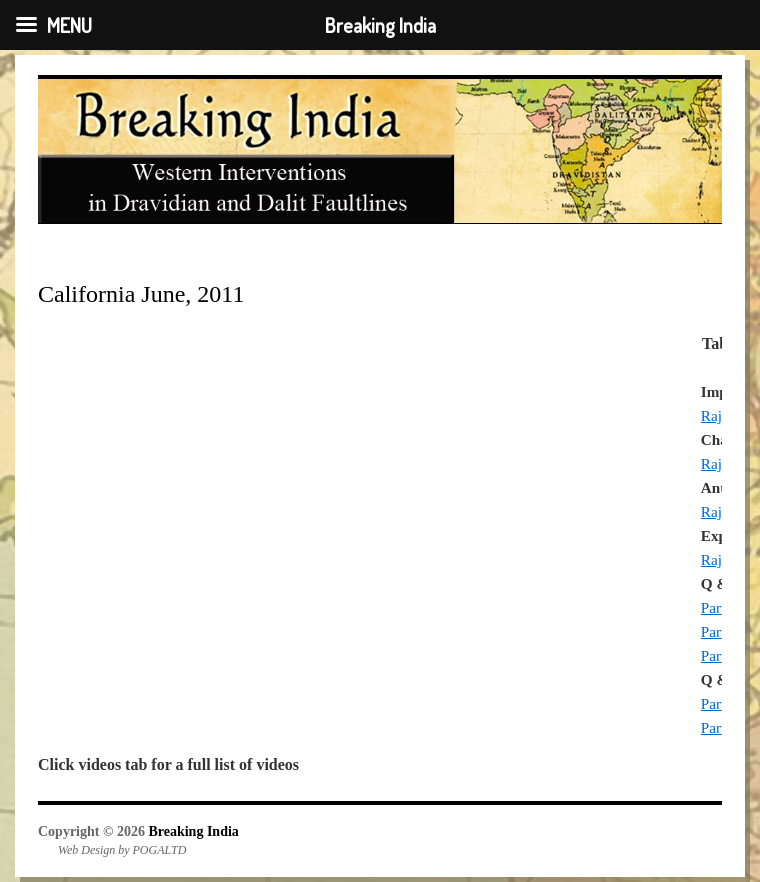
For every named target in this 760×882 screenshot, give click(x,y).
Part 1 (719, 607)
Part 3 (719, 655)
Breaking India (193, 831)
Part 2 (719, 631)
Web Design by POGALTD (122, 850)
